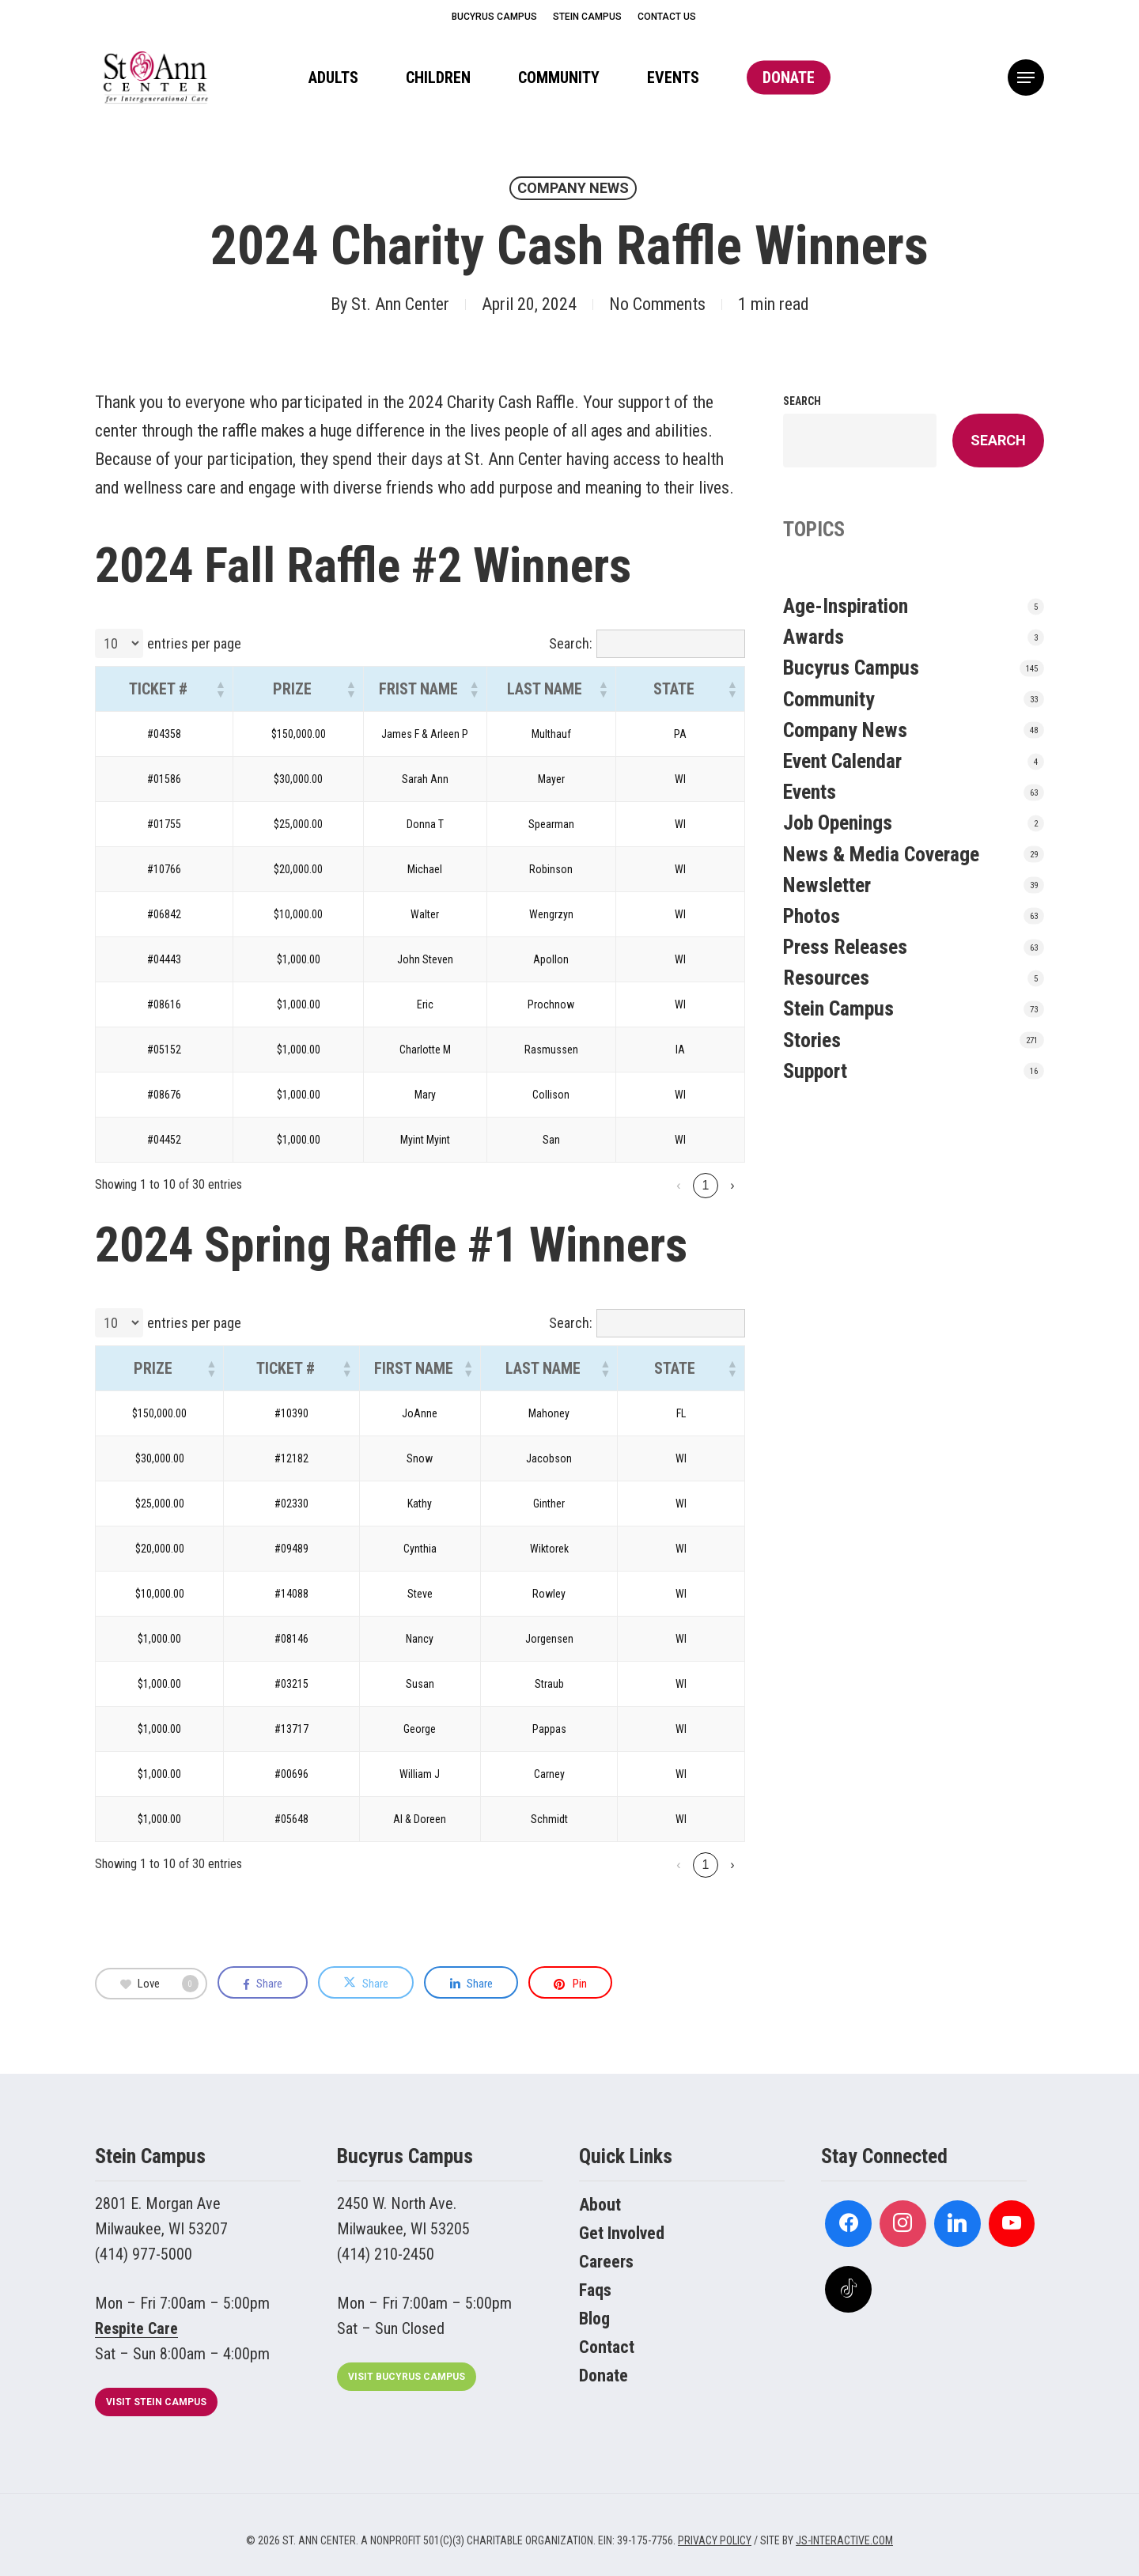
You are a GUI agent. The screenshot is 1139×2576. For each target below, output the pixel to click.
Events (809, 792)
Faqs (595, 2290)
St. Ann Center (400, 304)
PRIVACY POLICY (714, 2540)
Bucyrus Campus (851, 667)
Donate (603, 2375)
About (600, 2205)
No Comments (657, 304)
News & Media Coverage (881, 854)
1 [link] (652, 1185)
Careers (606, 2261)
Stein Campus (838, 1008)
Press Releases (845, 947)
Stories (812, 1040)
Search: (570, 643)
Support (815, 1071)
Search (802, 401)
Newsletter (827, 885)
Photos (811, 916)
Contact (606, 2347)
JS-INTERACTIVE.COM (844, 2540)
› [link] (732, 1185)
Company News (573, 188)
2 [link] (679, 1185)
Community (829, 699)
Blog (594, 2318)
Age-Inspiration (845, 606)
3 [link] (706, 1185)
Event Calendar (842, 761)
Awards (813, 637)
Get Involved (621, 2233)
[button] (1026, 78)
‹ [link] (624, 1185)
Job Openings (837, 822)
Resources (826, 977)
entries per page (194, 643)
